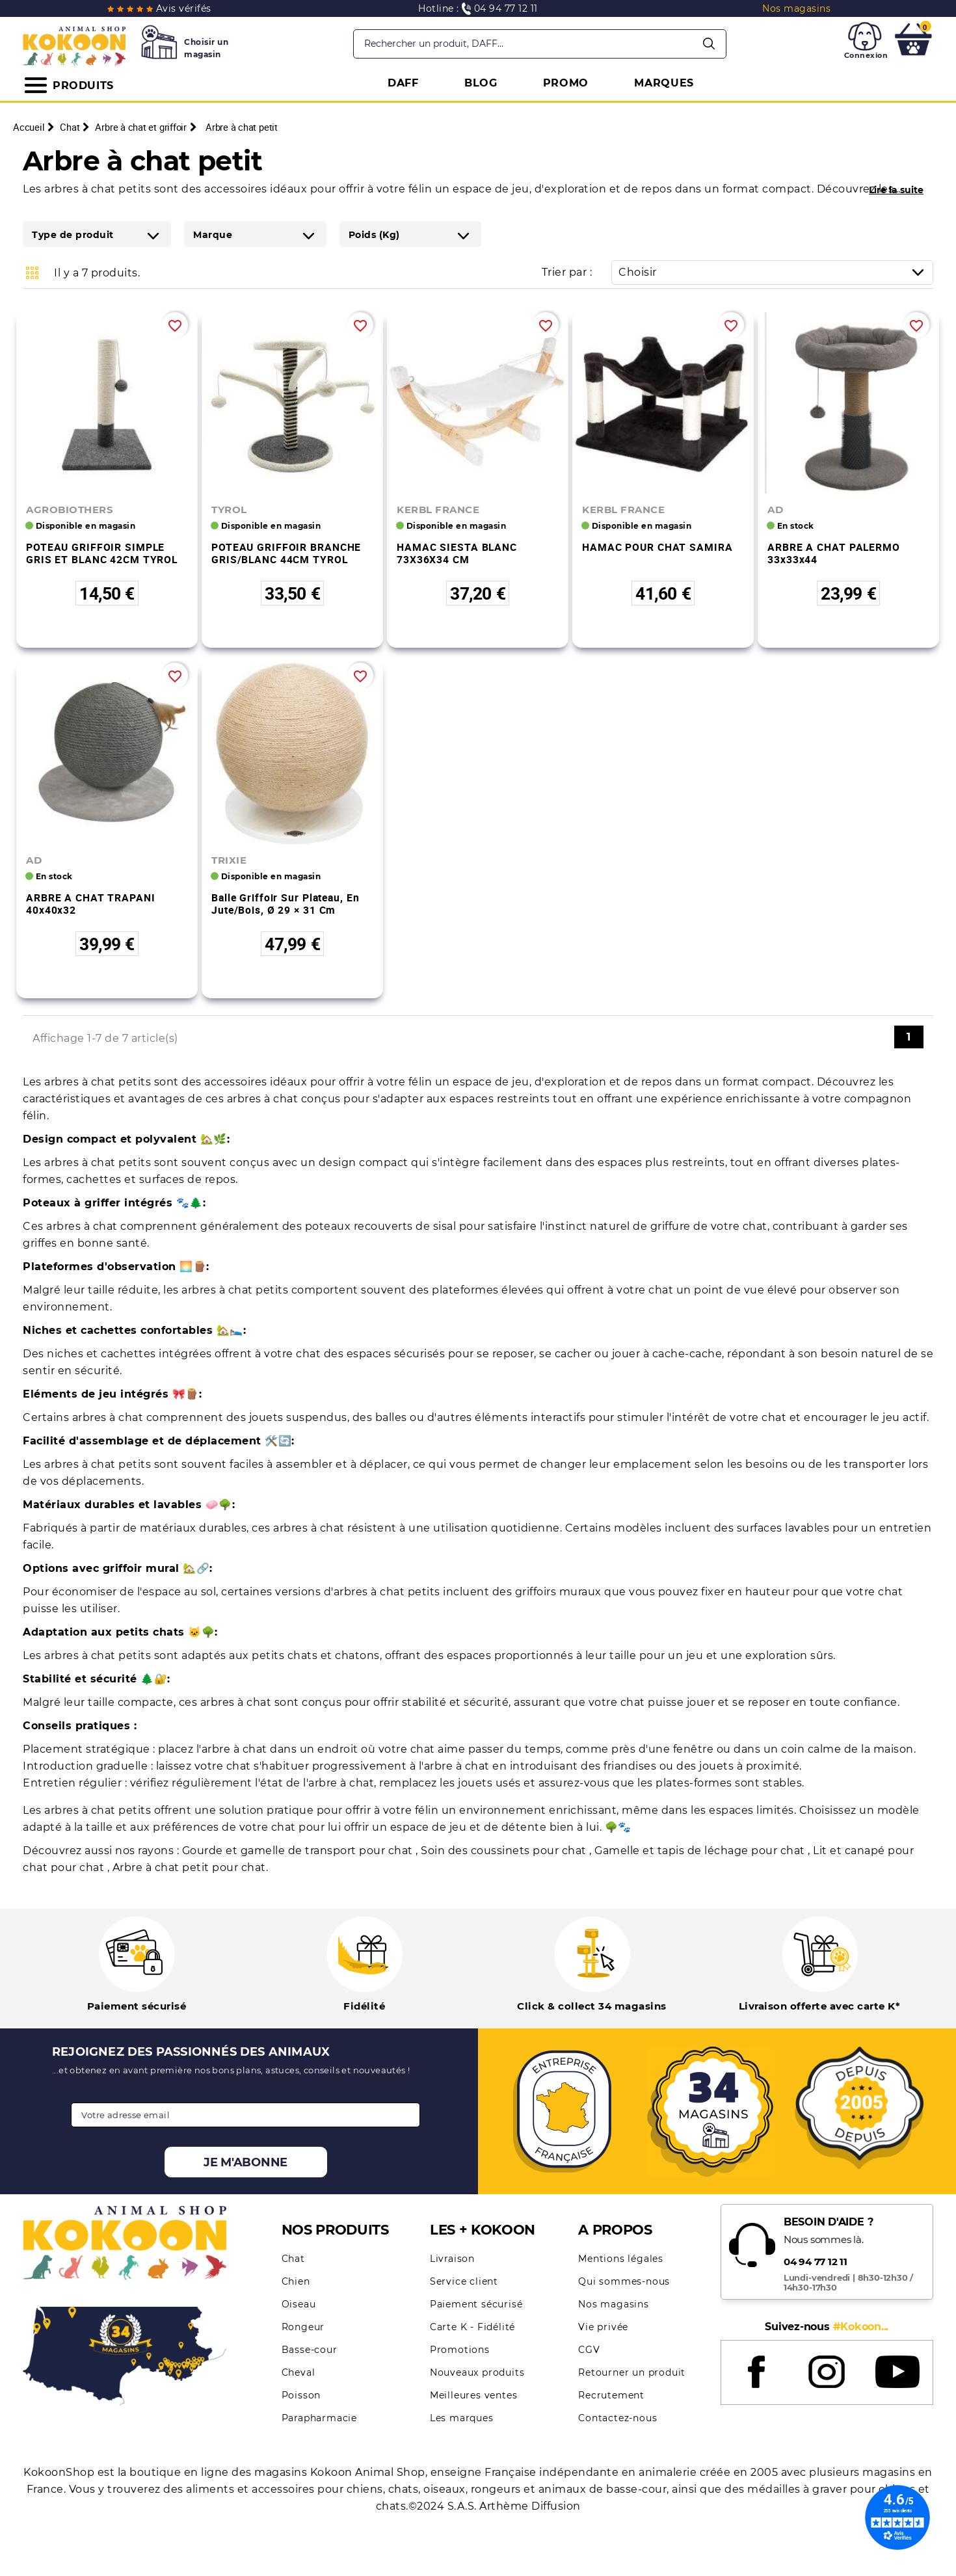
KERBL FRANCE (438, 509)
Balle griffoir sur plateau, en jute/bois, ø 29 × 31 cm (285, 903)
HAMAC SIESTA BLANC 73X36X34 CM (457, 553)
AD (775, 509)
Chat (293, 2258)
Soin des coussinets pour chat (505, 1850)
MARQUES (664, 83)
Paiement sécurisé (476, 2304)
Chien (296, 2281)
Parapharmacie (319, 2418)
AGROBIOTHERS (69, 509)
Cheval (298, 2372)
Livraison (452, 2258)
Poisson (301, 2395)
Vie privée (603, 2327)
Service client (464, 2281)
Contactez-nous (617, 2418)
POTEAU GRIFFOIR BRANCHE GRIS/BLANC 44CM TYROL (286, 553)
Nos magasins (613, 2304)
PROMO (566, 83)
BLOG (481, 83)
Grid (32, 272)
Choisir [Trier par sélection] (775, 272)
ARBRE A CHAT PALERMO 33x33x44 (833, 553)
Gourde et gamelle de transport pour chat (299, 1850)
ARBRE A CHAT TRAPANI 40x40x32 (90, 903)
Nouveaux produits (477, 2372)
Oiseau (299, 2304)
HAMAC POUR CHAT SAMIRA (657, 547)
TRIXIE (228, 860)
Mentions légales (620, 2258)
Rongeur (303, 2327)
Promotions (460, 2350)
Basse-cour (310, 2350)
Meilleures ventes (474, 2395)
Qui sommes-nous (624, 2281)
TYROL (229, 509)
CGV (589, 2350)
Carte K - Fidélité (472, 2327)
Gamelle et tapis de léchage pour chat (701, 1850)
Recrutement (611, 2395)
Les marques (462, 2418)
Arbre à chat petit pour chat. (191, 1867)
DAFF (403, 83)
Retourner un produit (631, 2372)
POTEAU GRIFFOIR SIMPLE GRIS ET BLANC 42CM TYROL (102, 553)
